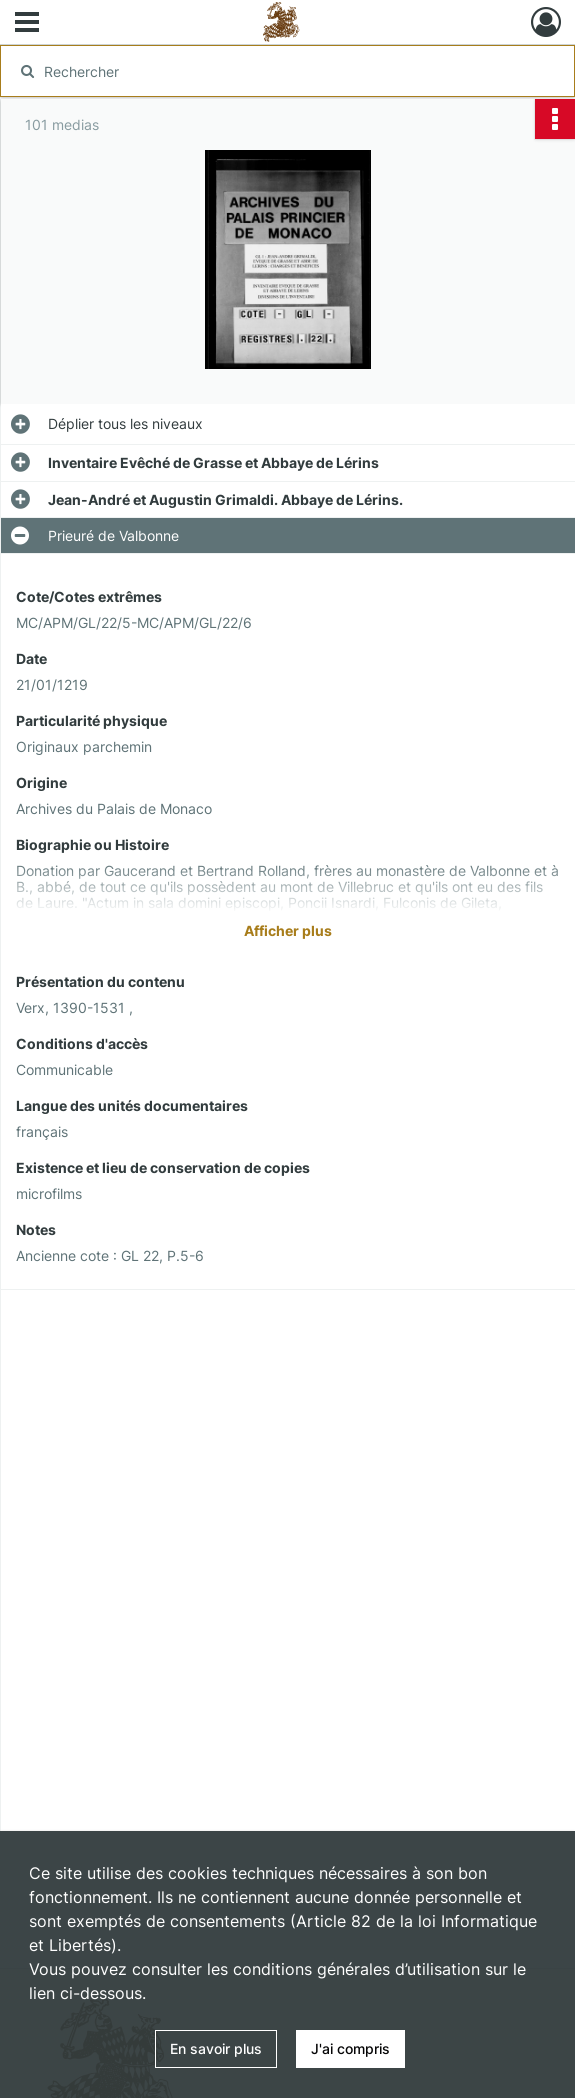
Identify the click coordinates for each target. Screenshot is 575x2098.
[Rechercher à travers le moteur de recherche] (270, 71)
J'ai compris (350, 2048)
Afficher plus (288, 930)
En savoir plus (216, 2048)
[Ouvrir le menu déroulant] (27, 24)
